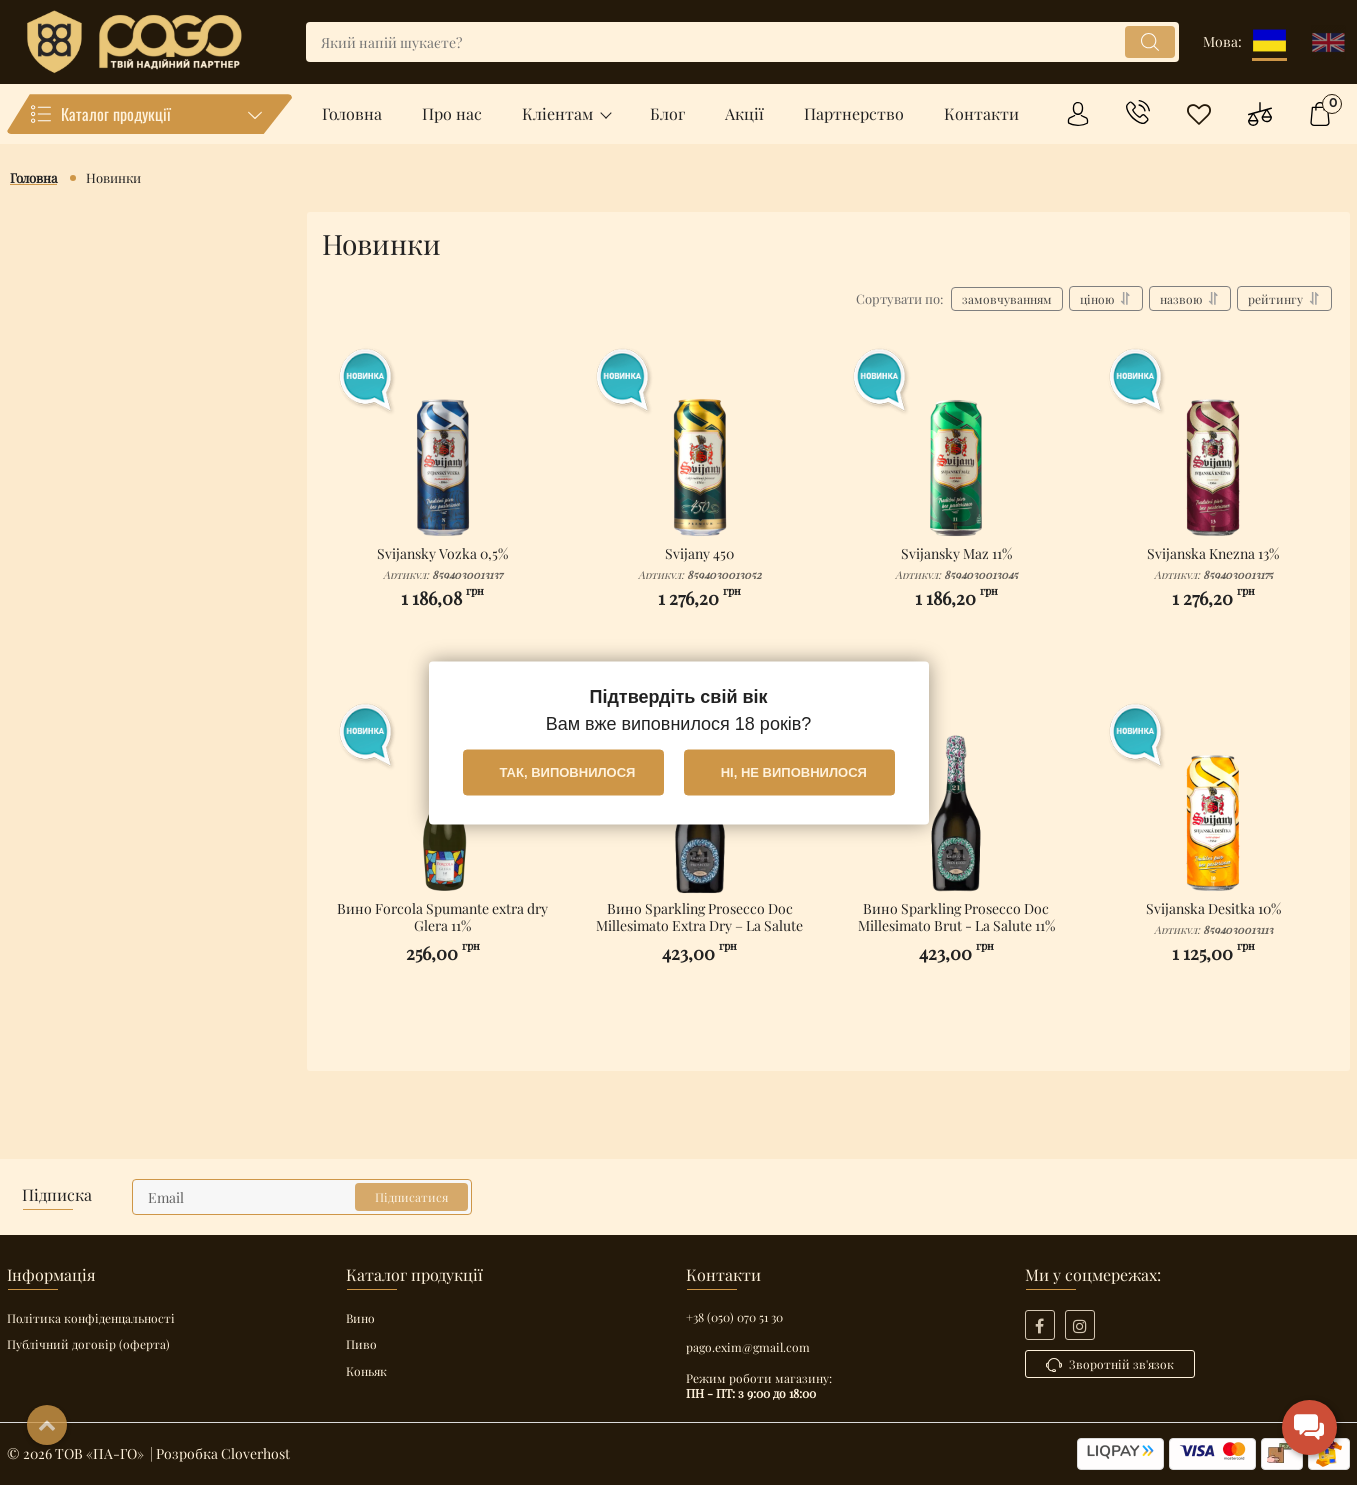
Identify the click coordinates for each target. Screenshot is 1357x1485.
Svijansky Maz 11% (957, 564)
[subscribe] (302, 1197)
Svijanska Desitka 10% (1213, 919)
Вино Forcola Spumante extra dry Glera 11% (443, 927)
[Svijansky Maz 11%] (957, 446)
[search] (742, 42)
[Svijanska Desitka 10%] (1213, 801)
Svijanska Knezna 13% (1213, 564)
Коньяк (366, 1371)
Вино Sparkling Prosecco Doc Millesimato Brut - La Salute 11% (957, 927)
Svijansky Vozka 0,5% (443, 564)
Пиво (361, 1344)
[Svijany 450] (700, 446)
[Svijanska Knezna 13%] (1213, 446)
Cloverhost (255, 1453)
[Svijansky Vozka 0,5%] (443, 446)
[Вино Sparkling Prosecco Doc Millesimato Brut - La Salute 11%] (957, 801)
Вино (360, 1318)
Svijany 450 (700, 564)
